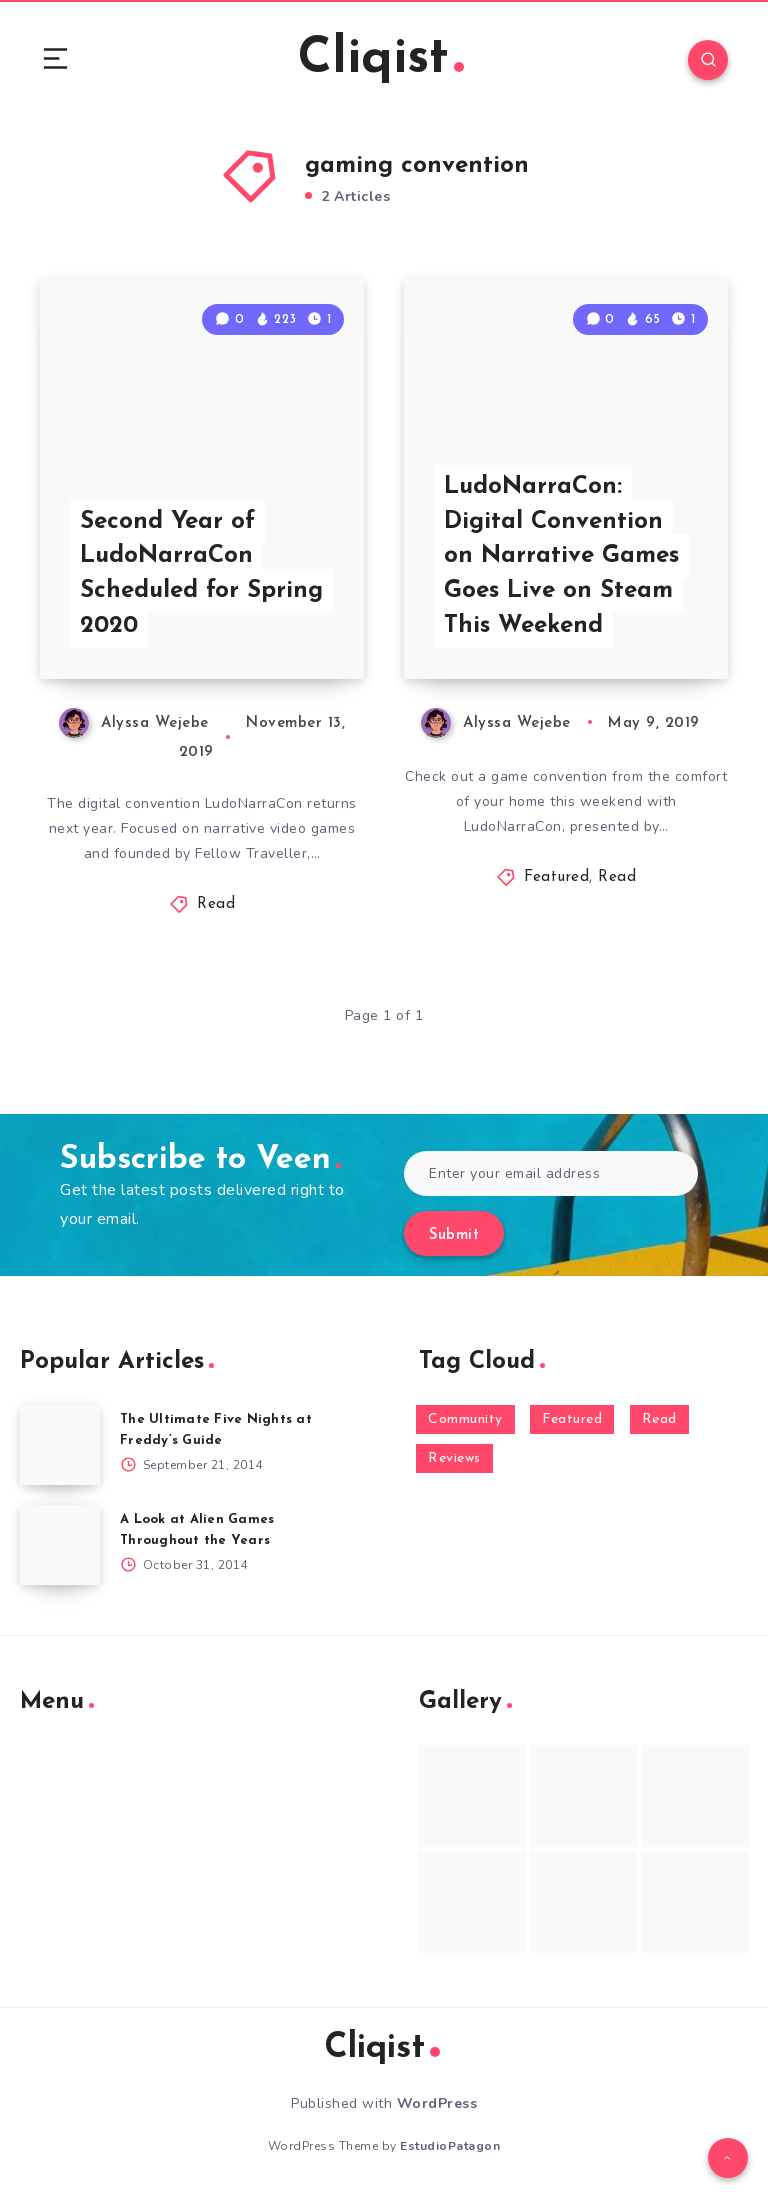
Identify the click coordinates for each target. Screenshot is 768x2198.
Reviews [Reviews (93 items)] (454, 1458)
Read (216, 904)
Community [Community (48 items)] (465, 1419)
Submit (454, 1235)
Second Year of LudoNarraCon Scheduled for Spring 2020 (201, 574)
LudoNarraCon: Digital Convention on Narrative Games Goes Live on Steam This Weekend (561, 556)
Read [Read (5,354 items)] (659, 1419)
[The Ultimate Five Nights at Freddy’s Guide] (60, 1445)
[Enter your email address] (551, 1173)
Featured (556, 877)
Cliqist (381, 59)
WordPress (437, 2103)
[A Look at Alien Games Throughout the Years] (60, 1545)
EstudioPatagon (450, 2146)
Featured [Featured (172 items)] (572, 1419)
